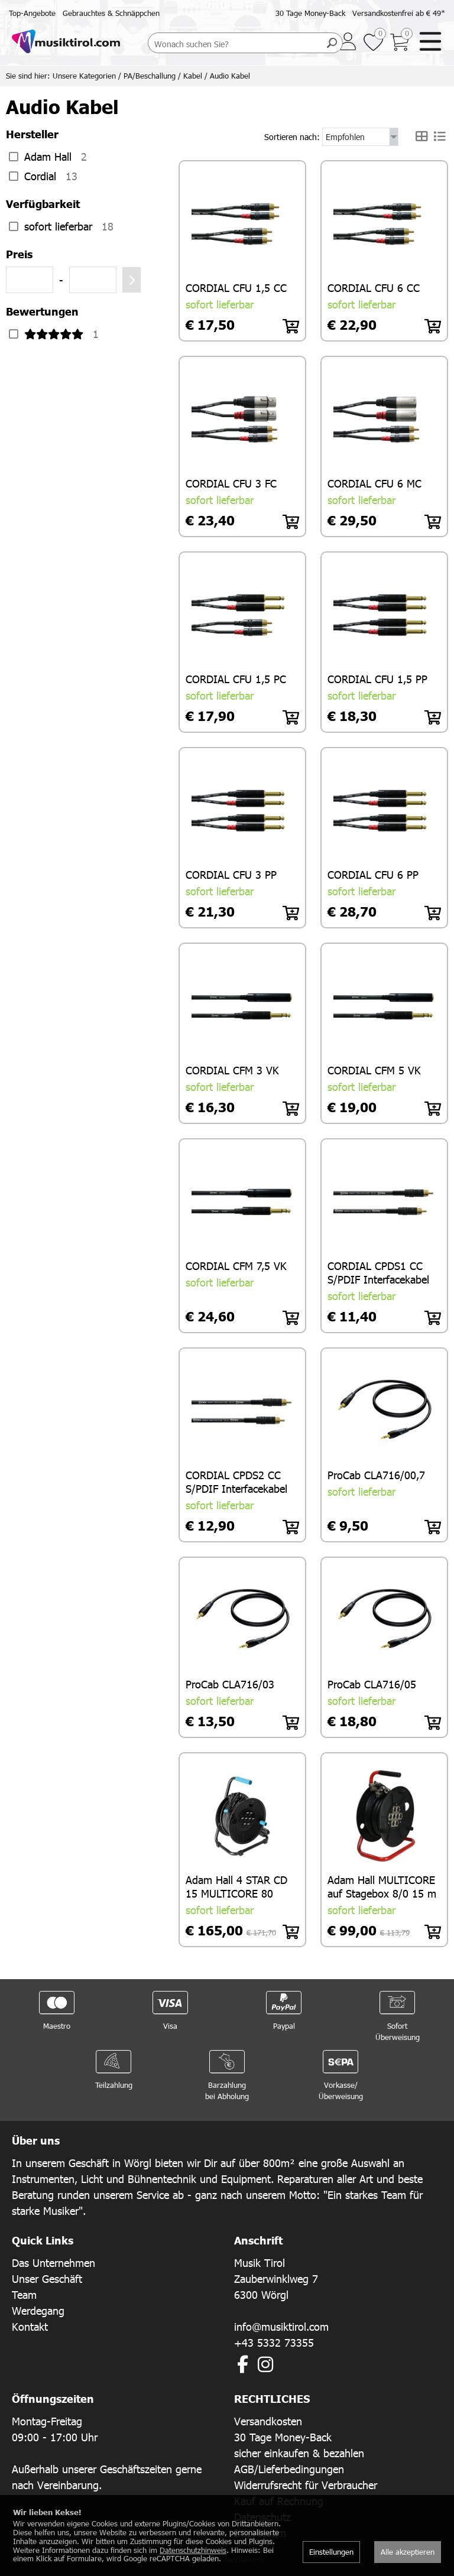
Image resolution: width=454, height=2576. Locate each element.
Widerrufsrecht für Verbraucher (305, 2483)
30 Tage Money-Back (310, 13)
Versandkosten (268, 2419)
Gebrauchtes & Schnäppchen (111, 13)
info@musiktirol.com (281, 2324)
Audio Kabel (230, 75)
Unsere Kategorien (84, 75)
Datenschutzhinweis (193, 2550)
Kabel (192, 75)
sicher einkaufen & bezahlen (299, 2451)
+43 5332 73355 (274, 2340)
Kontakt (30, 2324)
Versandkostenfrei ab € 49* (398, 13)
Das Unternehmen (53, 2261)
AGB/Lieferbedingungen (289, 2467)
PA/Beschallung (150, 75)
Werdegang (38, 2308)
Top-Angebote (32, 13)
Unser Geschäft (47, 2276)
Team (24, 2292)
